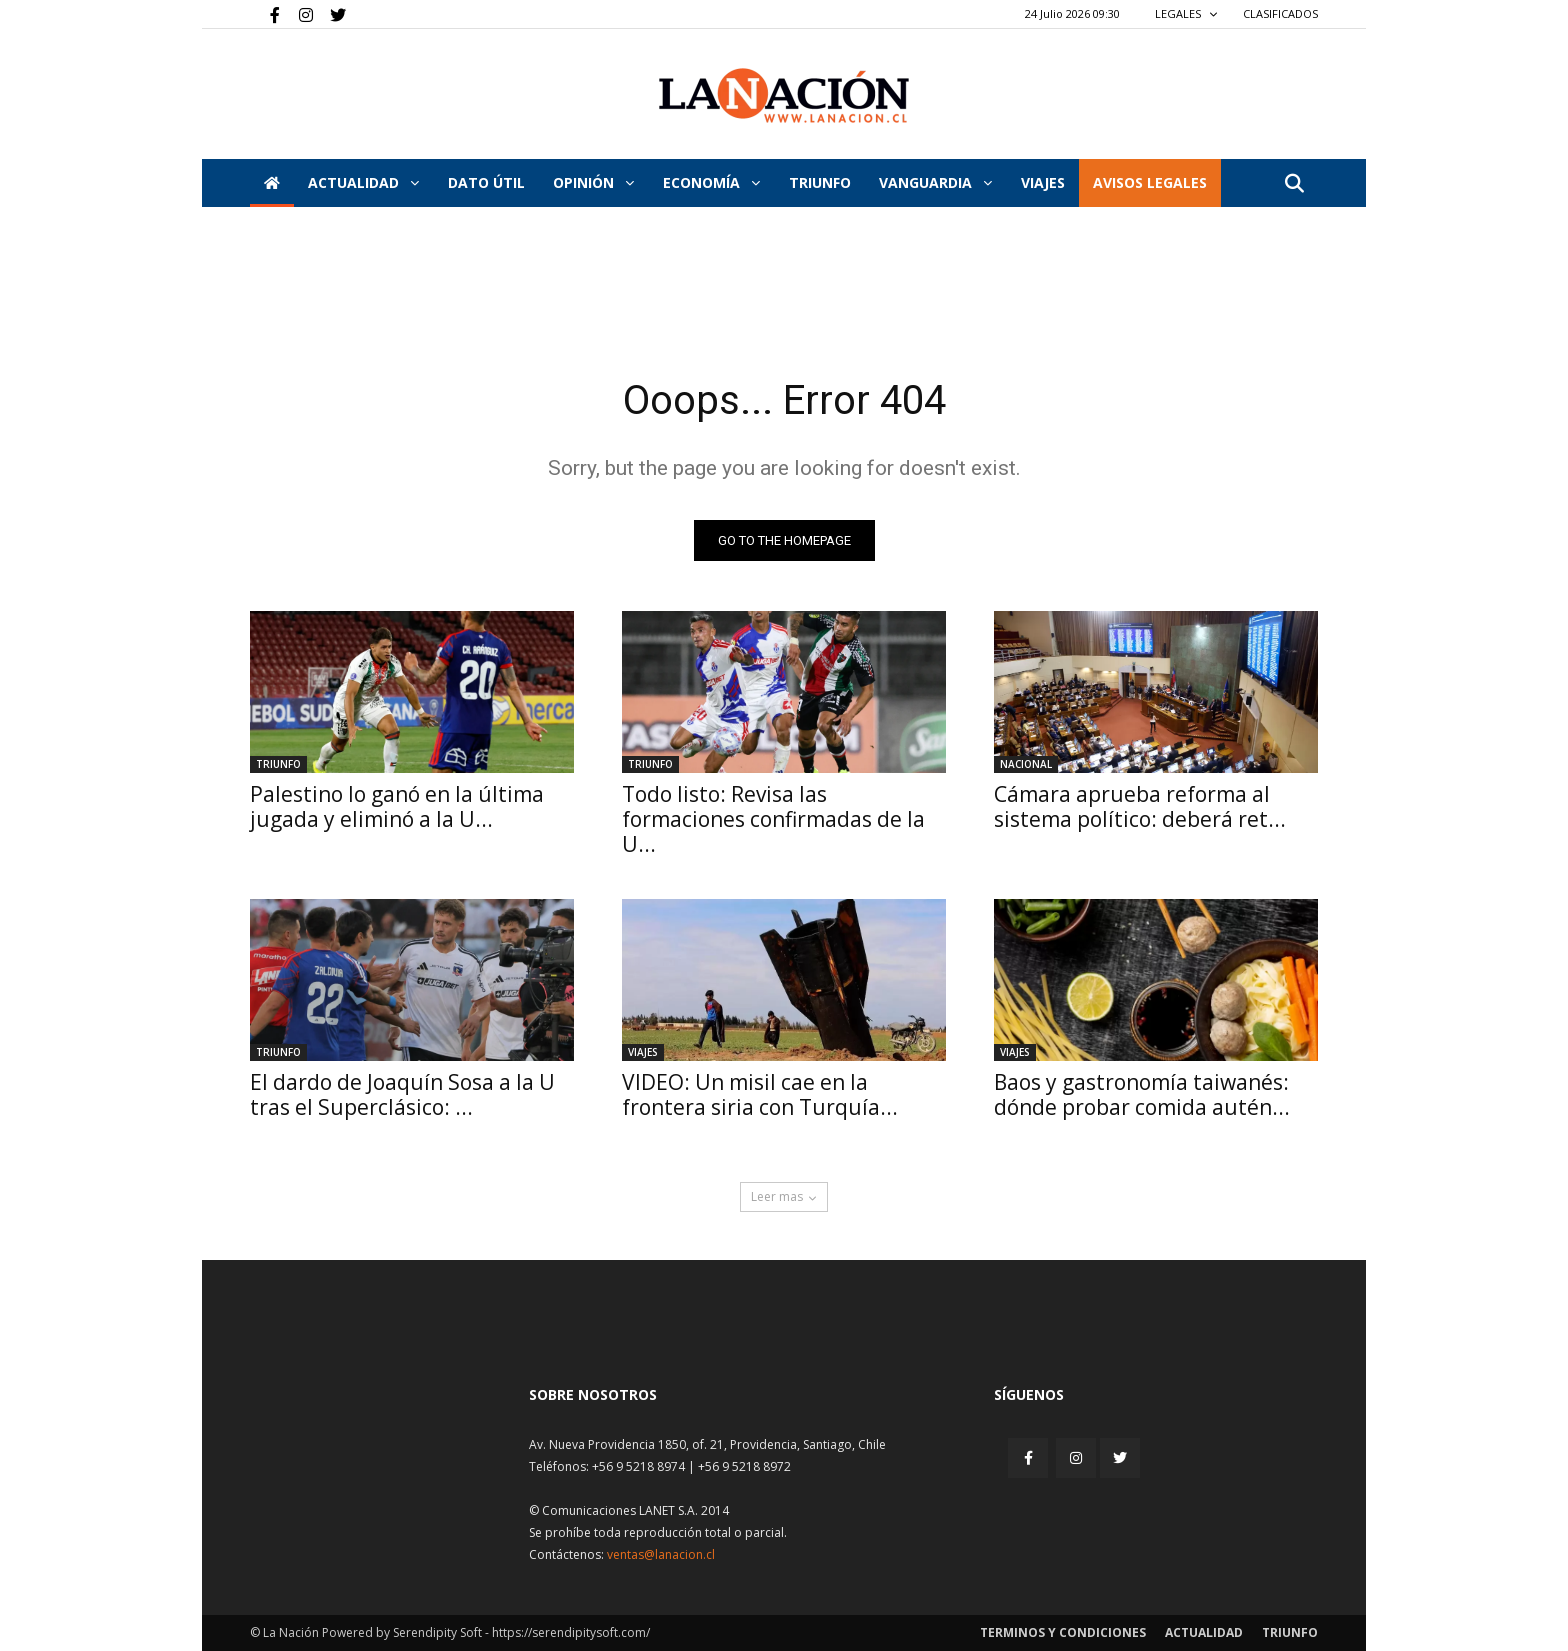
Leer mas (784, 1196)
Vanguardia (935, 182)
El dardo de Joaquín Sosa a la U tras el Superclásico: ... (402, 1094)
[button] (1294, 184)
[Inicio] (272, 183)
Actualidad (363, 182)
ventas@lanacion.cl (661, 1554)
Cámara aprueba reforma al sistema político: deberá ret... (1140, 806)
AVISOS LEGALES (1150, 182)
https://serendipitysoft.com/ (571, 1632)
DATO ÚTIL (486, 182)
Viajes (643, 1052)
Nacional (1026, 764)
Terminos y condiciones (1063, 1632)
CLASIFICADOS (1280, 13)
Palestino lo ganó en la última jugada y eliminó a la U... (397, 806)
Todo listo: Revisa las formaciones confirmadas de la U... (773, 819)
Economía (711, 182)
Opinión (593, 182)
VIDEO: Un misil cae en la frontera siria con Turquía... (760, 1094)
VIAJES (1043, 182)
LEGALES (1186, 13)
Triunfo (820, 182)
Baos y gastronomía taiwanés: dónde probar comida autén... (1142, 1094)
